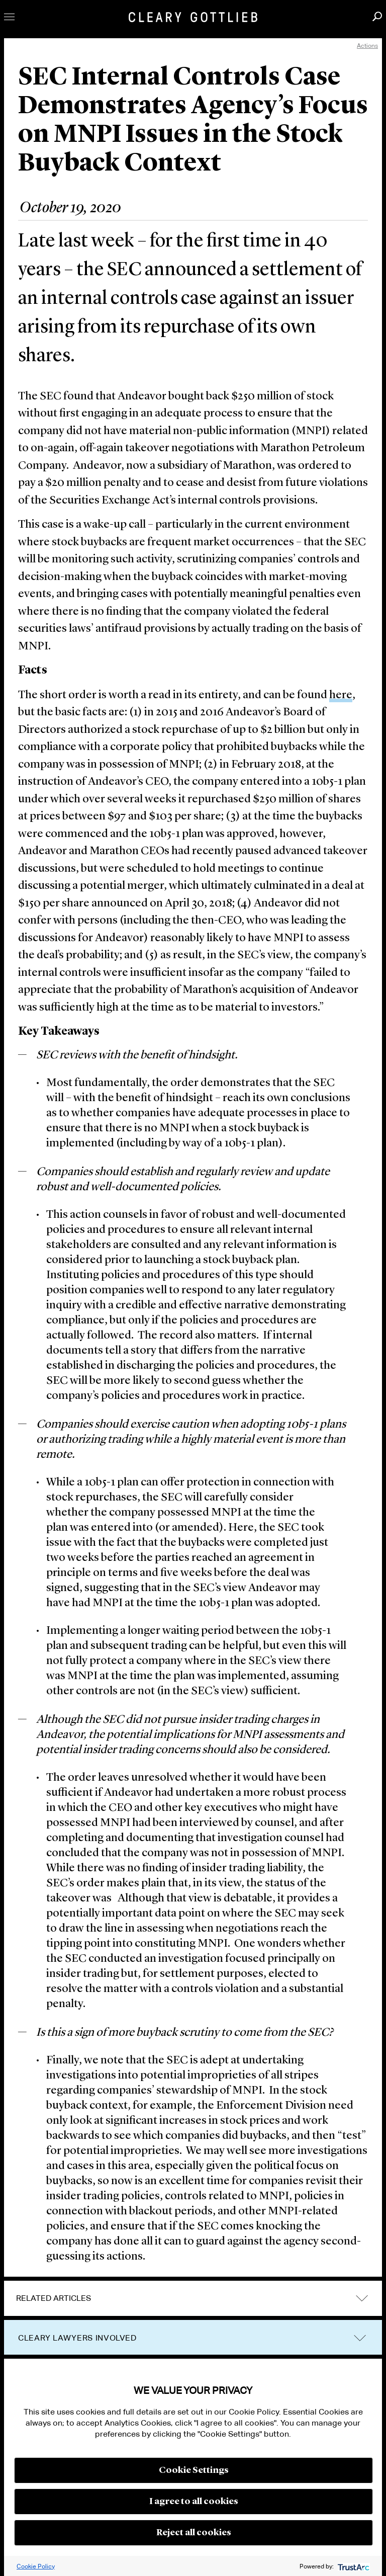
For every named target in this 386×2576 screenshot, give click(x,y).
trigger (360, 2338)
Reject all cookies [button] (193, 2532)
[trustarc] (352, 2566)
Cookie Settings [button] (194, 2470)
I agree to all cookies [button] (193, 2501)
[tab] (193, 2298)
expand (362, 2298)
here (340, 695)
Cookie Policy (36, 2566)
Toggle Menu (9, 17)
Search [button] (377, 16)
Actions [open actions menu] (367, 45)
